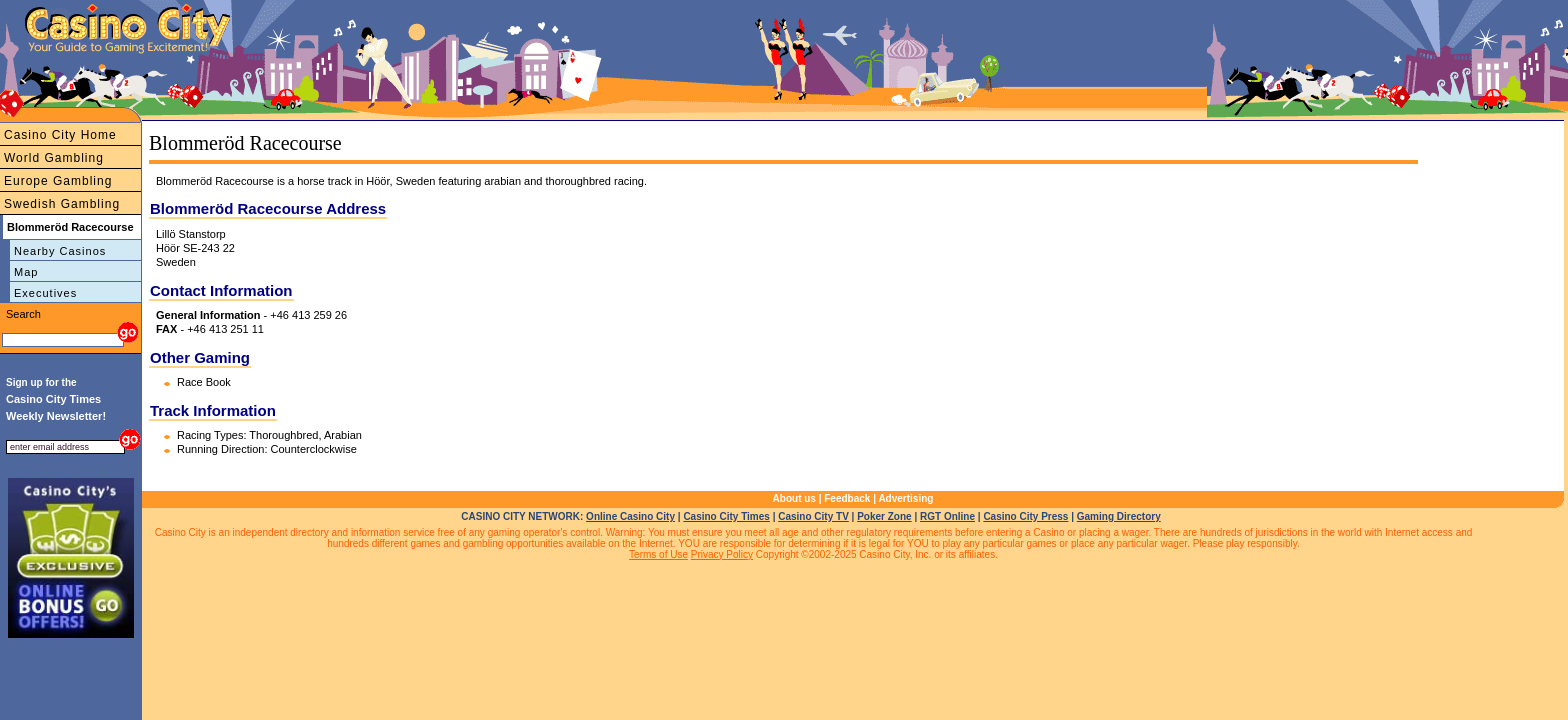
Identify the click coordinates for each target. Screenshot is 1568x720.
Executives (45, 293)
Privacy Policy (722, 554)
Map (26, 272)
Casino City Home (60, 135)
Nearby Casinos (60, 251)
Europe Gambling (58, 181)
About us (794, 498)
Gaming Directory (1119, 516)
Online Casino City (630, 516)
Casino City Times (726, 516)
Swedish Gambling (62, 204)
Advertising (905, 498)
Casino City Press (1025, 516)
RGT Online (947, 516)
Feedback (847, 498)
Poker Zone (884, 516)
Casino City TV (813, 516)
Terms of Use (658, 554)
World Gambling (54, 158)
